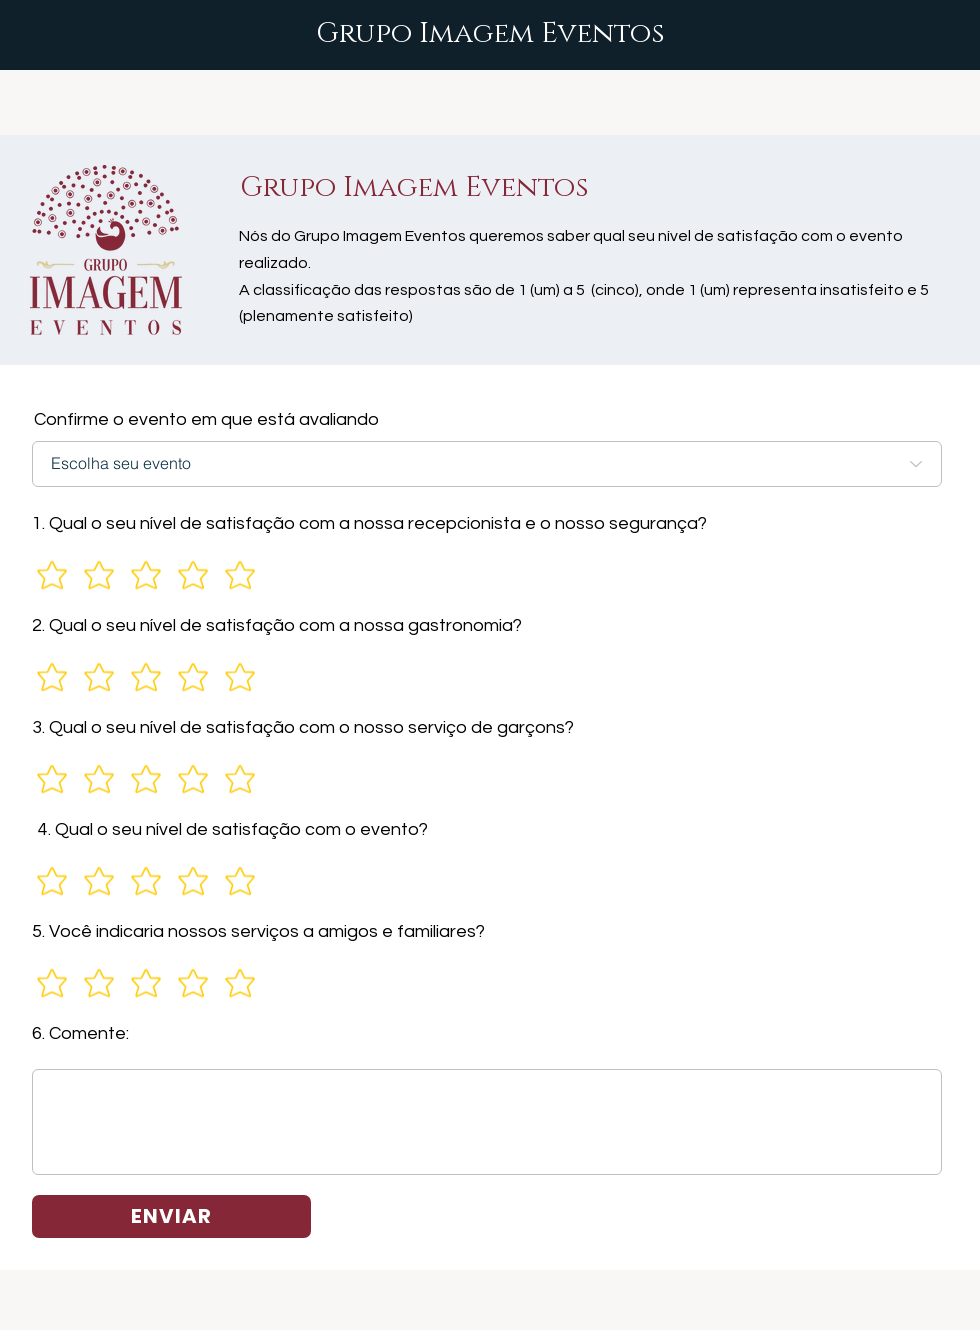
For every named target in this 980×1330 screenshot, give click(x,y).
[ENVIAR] (171, 1216)
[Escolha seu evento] (487, 464)
